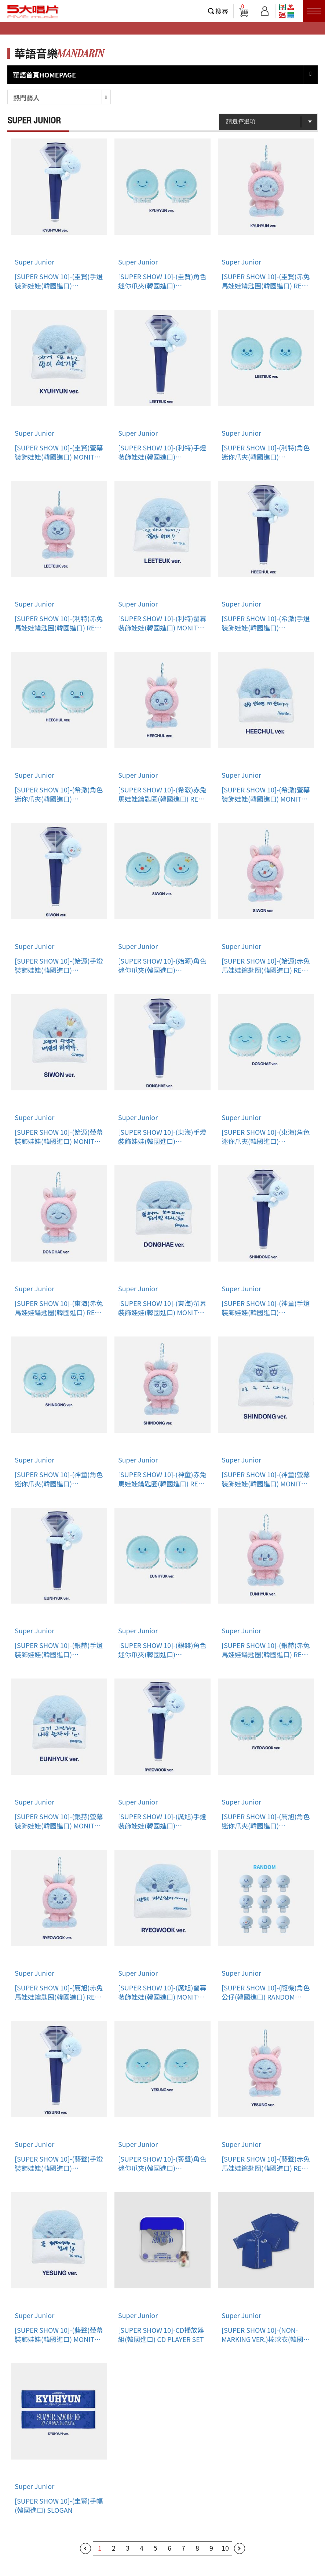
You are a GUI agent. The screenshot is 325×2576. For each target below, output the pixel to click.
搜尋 (222, 11)
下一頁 (239, 2548)
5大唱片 (33, 11)
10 (225, 2547)
